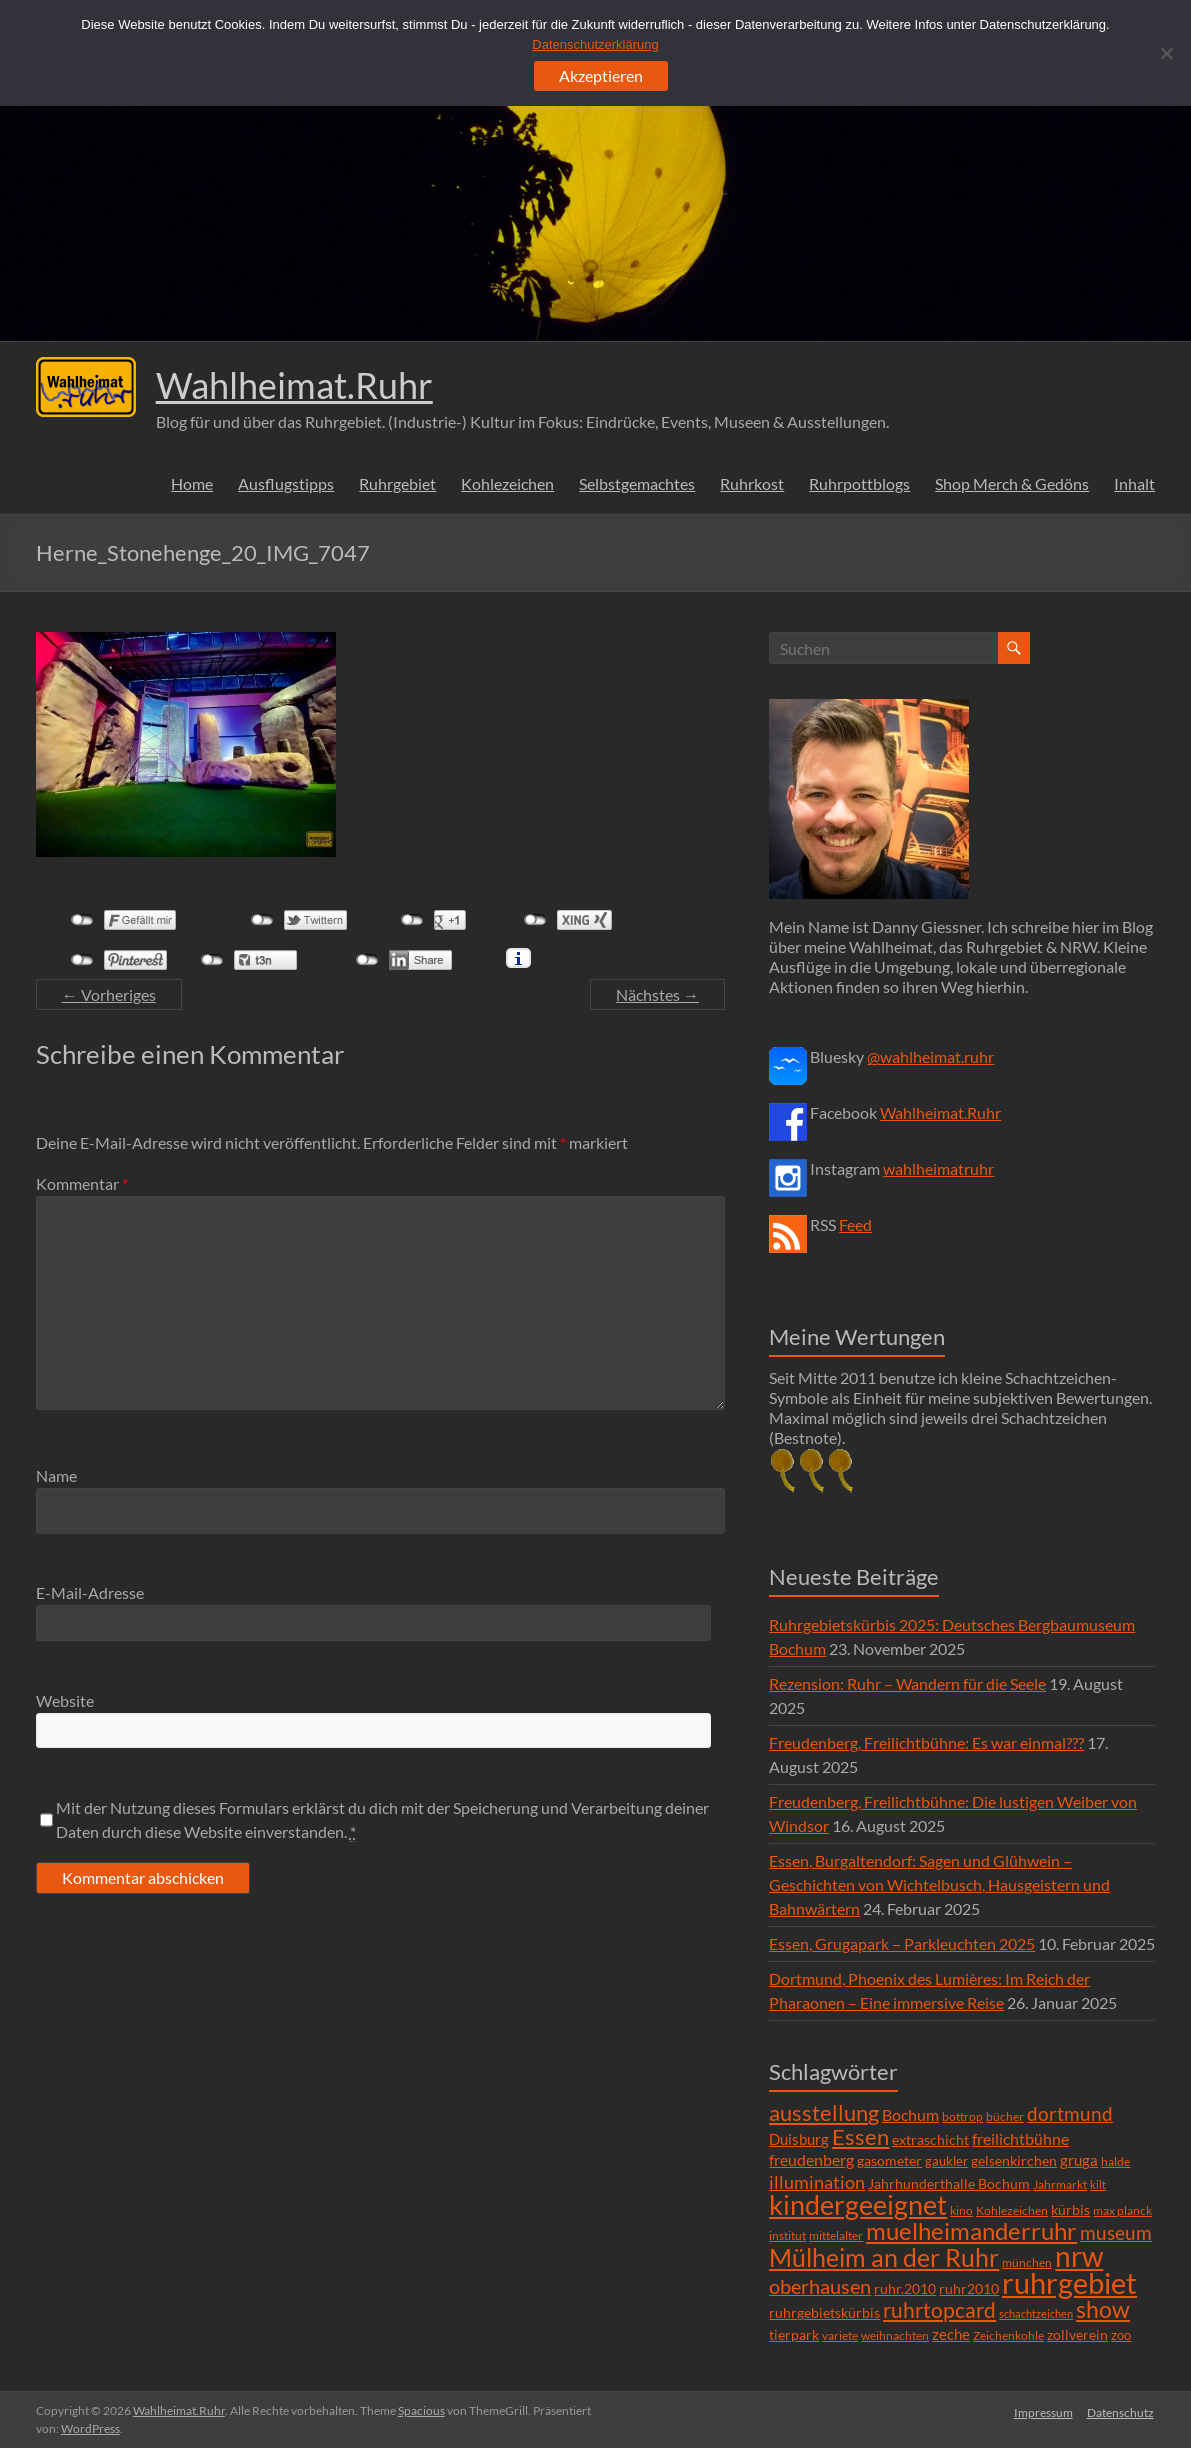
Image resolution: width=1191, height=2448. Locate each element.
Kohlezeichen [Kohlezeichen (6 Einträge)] (1012, 2210)
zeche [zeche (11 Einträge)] (951, 2334)
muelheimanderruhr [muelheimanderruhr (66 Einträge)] (971, 2231)
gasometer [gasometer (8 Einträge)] (889, 2161)
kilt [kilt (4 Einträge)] (1098, 2184)
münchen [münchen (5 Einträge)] (1027, 2262)
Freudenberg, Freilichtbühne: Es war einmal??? (926, 1742)
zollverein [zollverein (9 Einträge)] (1077, 2334)
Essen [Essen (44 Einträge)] (860, 2137)
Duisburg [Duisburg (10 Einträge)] (799, 2139)
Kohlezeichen (507, 483)
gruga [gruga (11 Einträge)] (1079, 2160)
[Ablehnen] (1166, 53)
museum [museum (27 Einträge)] (1116, 2232)
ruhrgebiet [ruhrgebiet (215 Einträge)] (1069, 2282)
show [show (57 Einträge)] (1103, 2309)
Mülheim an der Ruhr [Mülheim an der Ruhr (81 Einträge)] (884, 2257)
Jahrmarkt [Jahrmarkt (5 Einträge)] (1060, 2184)
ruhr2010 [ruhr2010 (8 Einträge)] (969, 2289)
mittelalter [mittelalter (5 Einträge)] (836, 2235)
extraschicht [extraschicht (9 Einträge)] (930, 2139)
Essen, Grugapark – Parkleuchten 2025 (902, 1943)
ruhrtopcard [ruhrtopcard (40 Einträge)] (939, 2309)
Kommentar (82, 1183)
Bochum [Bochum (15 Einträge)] (910, 2114)
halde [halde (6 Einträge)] (1115, 2161)
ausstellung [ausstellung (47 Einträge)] (824, 2112)
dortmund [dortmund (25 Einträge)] (1070, 2113)
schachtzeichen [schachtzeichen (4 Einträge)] (1036, 2313)
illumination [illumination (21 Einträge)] (817, 2182)
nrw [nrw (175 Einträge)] (1079, 2256)
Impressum (1042, 2410)
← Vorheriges (109, 994)
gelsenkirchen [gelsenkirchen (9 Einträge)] (1014, 2160)
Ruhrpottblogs (859, 483)
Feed (855, 1224)
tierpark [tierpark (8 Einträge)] (794, 2335)
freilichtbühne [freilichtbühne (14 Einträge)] (1020, 2138)
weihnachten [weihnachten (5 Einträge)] (895, 2335)
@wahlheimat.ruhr (930, 1056)
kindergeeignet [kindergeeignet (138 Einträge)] (858, 2204)
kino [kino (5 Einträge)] (961, 2210)
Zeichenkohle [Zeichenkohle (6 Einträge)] (1008, 2335)
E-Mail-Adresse (90, 1592)
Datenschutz (1121, 2410)
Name (56, 1475)
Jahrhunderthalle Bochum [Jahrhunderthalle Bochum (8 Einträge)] (949, 2184)
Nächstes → (657, 994)
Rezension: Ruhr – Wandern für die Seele (907, 1683)
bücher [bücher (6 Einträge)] (1005, 2116)
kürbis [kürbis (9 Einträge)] (1070, 2209)
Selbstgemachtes (637, 483)
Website (65, 1700)
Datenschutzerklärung (595, 44)
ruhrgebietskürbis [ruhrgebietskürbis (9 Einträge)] (824, 2312)
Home (192, 483)
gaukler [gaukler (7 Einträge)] (946, 2161)
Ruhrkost (752, 483)
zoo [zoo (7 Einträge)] (1121, 2335)
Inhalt (1134, 483)
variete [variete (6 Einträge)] (840, 2335)
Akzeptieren (601, 75)
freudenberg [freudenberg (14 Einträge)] (811, 2159)
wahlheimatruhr (938, 1168)
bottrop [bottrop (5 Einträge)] (962, 2116)
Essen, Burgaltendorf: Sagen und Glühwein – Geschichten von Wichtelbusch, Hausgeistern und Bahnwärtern (939, 1884)
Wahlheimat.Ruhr (294, 385)
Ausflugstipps (286, 483)
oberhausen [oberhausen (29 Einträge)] (820, 2286)
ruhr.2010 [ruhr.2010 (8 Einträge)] (905, 2289)
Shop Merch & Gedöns (1012, 483)
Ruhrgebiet (397, 483)
